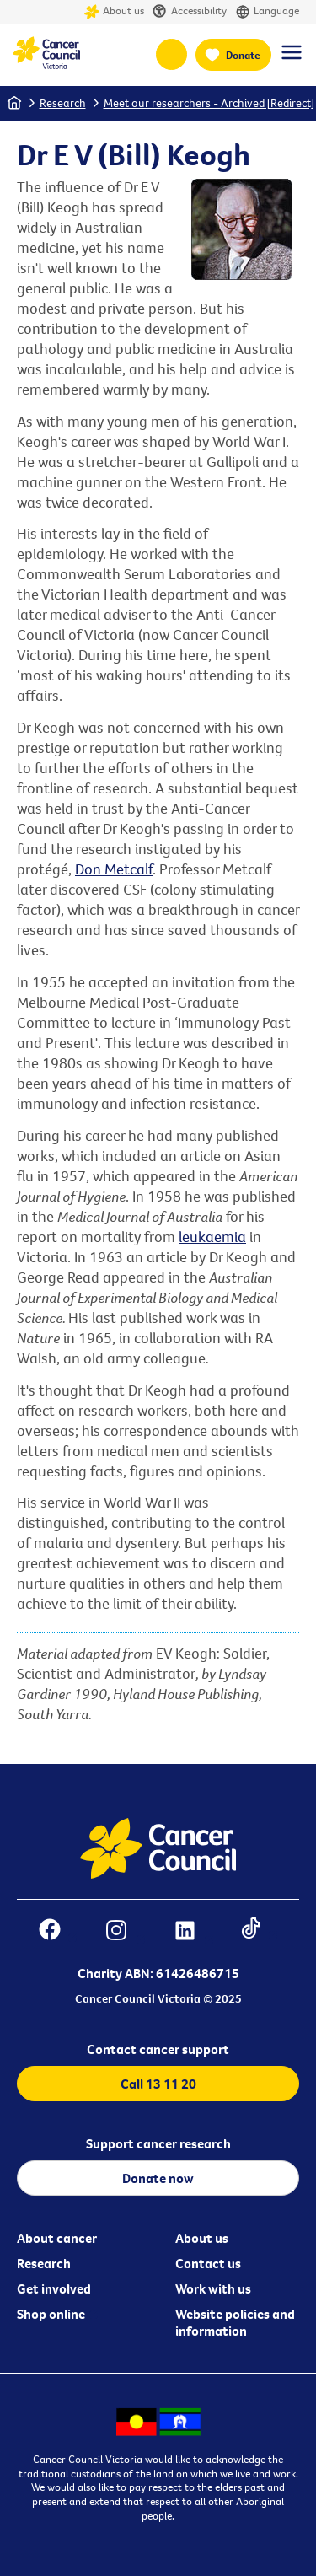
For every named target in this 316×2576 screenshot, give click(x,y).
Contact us (208, 2263)
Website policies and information (235, 2322)
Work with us (213, 2288)
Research (63, 102)
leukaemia (212, 1236)
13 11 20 (171, 54)
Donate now (158, 2178)
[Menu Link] (291, 60)
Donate (243, 55)
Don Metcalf (114, 869)
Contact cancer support (158, 2049)
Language (267, 11)
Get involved (54, 2288)
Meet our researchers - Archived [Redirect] (209, 102)
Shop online (51, 2313)
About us (114, 11)
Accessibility (190, 11)
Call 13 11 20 (158, 2083)
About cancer (57, 2237)
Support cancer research (158, 2143)
